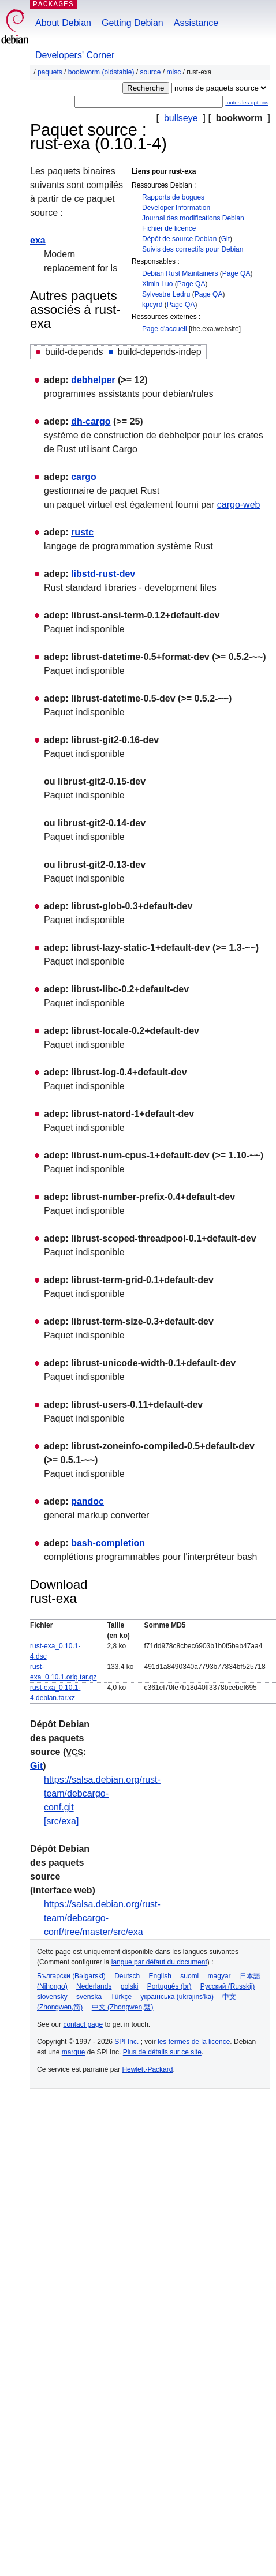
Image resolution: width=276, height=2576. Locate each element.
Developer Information (176, 208)
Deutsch (127, 1976)
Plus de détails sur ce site (162, 2052)
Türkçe (121, 1997)
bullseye (181, 118)
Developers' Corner (74, 55)
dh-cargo (90, 421)
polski (130, 1986)
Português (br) (169, 1986)
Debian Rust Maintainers (180, 273)
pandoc (87, 1501)
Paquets (50, 72)
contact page (83, 2024)
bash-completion (108, 1543)
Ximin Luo (157, 284)
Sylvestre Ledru (166, 294)
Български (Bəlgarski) (71, 1976)
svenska (89, 1997)
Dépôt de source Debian (179, 239)
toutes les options (246, 102)
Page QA (236, 273)
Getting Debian (132, 23)
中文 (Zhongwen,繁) (123, 2007)
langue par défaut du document (159, 1962)
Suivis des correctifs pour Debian (192, 249)
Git (225, 239)
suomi (189, 1976)
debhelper (93, 380)
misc (174, 72)
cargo (83, 477)
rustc (82, 532)
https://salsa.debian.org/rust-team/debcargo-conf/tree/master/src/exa (102, 1918)
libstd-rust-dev (103, 574)
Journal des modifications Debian (193, 218)
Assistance (196, 23)
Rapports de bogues (173, 197)
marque (73, 2052)
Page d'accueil (164, 329)
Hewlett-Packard (147, 2069)
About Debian (63, 23)
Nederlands (93, 1986)
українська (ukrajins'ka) (177, 1997)
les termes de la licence (194, 2042)
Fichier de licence (169, 228)
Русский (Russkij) (227, 1986)
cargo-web (238, 504)
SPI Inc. (126, 2042)
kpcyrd (152, 305)
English (160, 1976)
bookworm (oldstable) (101, 72)
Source (150, 72)
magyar (219, 1976)
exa (38, 240)
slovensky (52, 1997)
